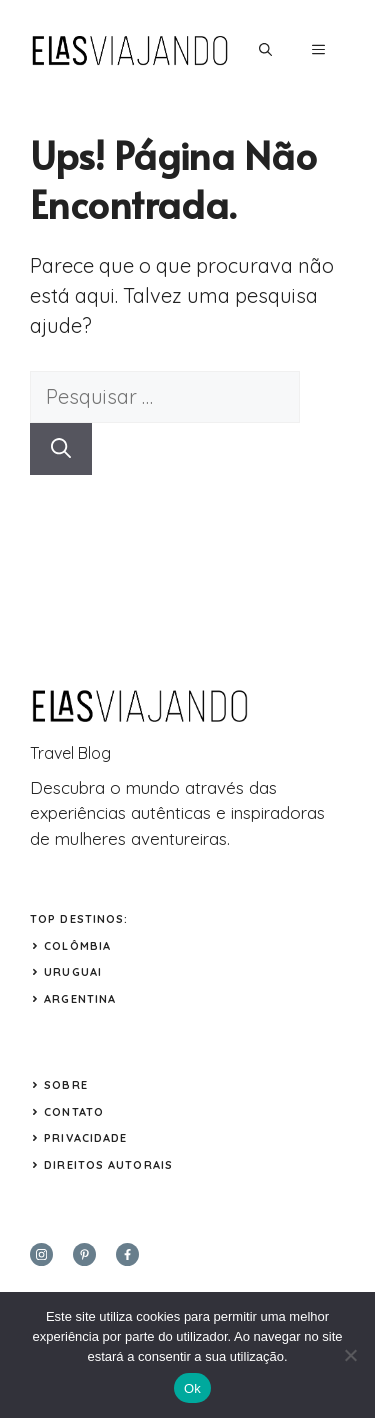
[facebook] (127, 1254)
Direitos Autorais (108, 1165)
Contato (74, 1112)
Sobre (66, 1085)
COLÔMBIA (77, 946)
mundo (153, 787)
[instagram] (41, 1254)
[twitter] (84, 1254)
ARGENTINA (80, 999)
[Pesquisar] (61, 449)
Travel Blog (70, 753)
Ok (192, 1388)
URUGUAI (73, 972)
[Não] (350, 1355)
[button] (265, 50)
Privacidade (85, 1138)
